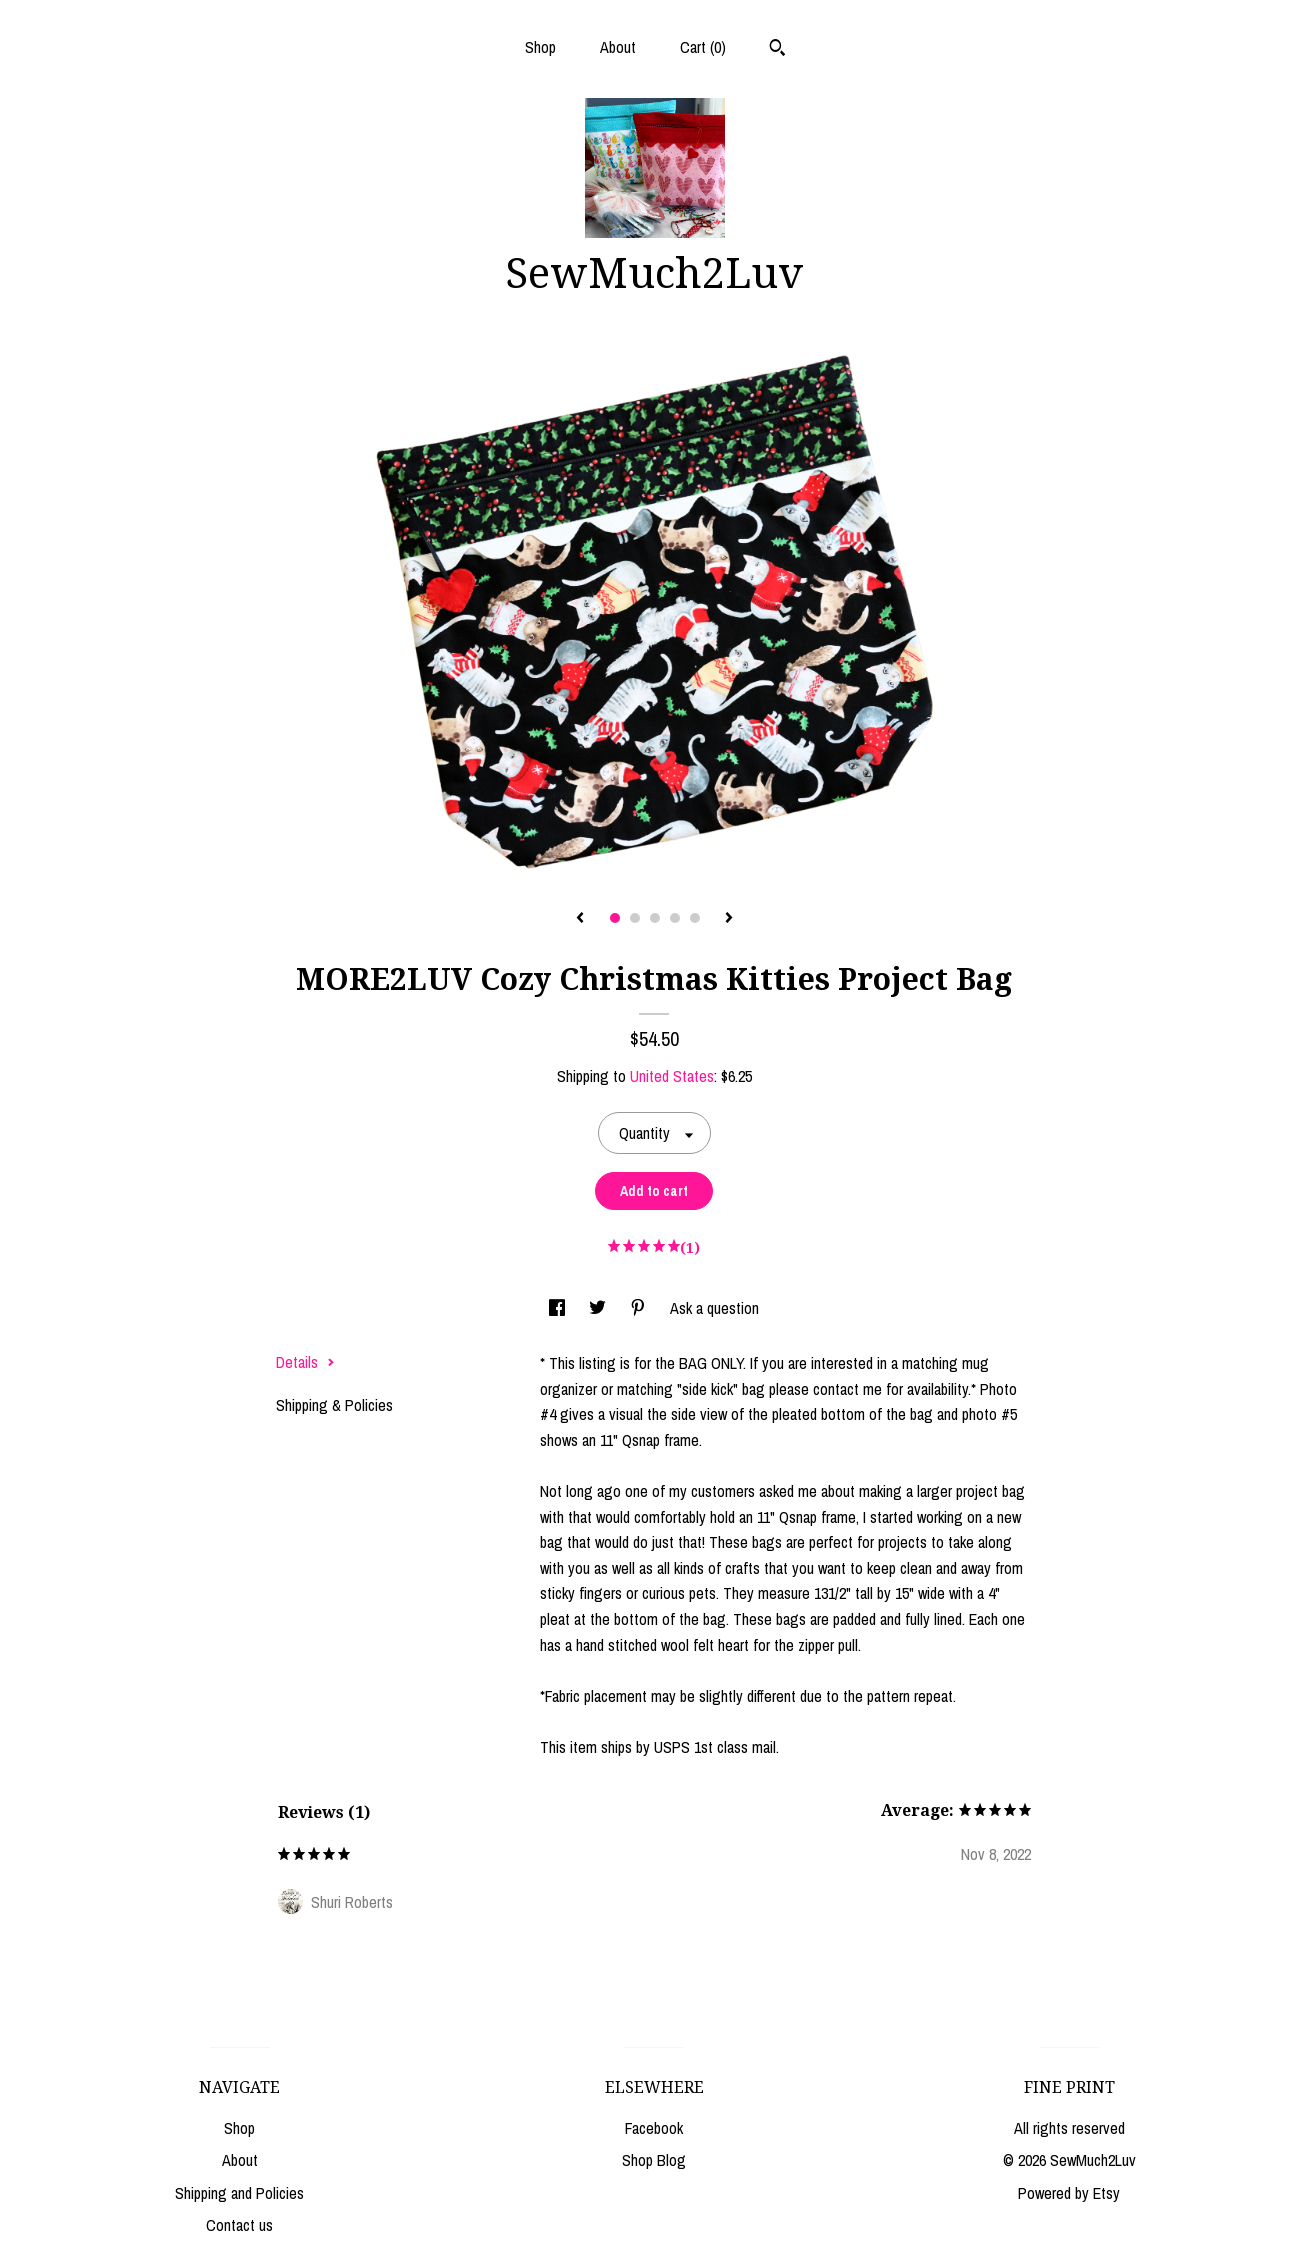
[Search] (777, 50)
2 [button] (635, 918)
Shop (540, 47)
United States (672, 1076)
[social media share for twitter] (599, 1308)
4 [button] (675, 918)
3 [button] (655, 918)
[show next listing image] (729, 919)
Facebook (654, 2128)
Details (305, 1362)
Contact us (239, 2225)
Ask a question (714, 1308)
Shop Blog (654, 2160)
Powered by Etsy (1069, 2193)
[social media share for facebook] (559, 1308)
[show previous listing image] (580, 919)
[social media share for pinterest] (640, 1308)
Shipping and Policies (239, 2193)
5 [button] (695, 918)
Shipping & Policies (334, 1405)
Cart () (703, 47)
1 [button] (615, 918)
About (618, 47)
